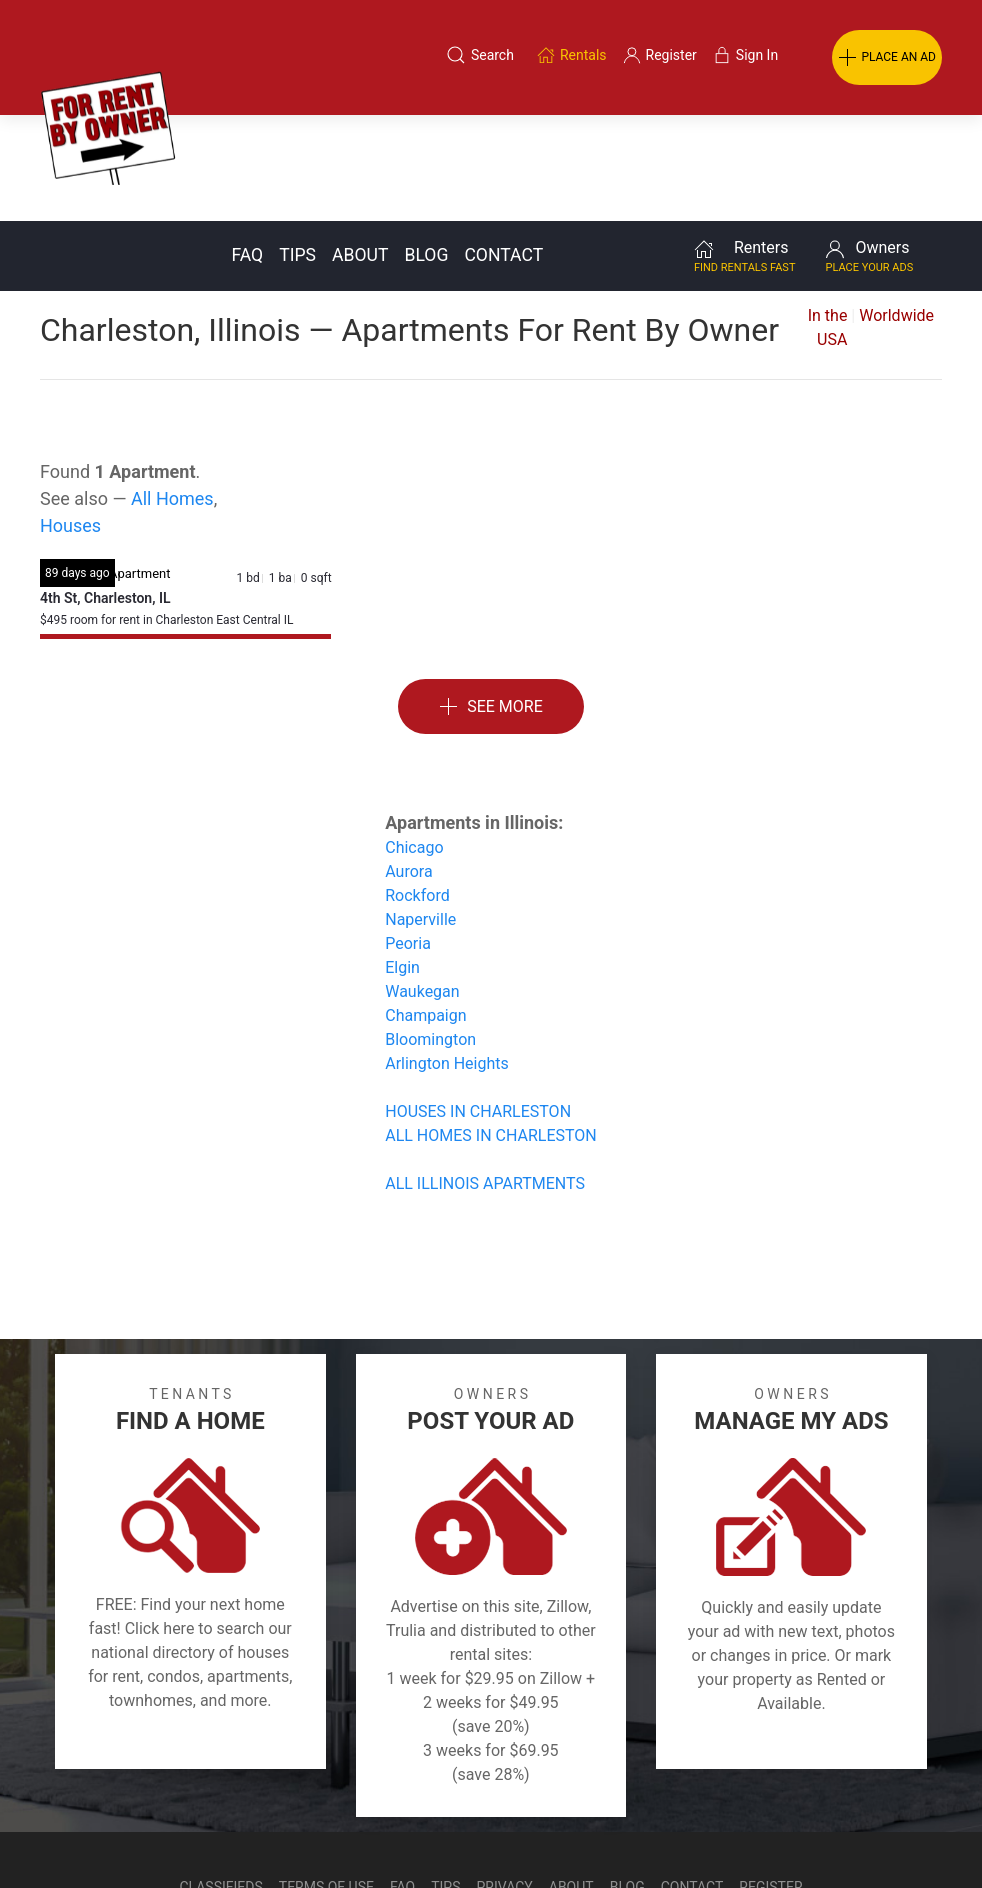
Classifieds (220, 1781)
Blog (426, 149)
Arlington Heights (447, 957)
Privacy (505, 1781)
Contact (503, 149)
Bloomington (430, 933)
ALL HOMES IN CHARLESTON (491, 1029)
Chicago (414, 741)
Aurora (408, 765)
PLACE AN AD (887, 58)
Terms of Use (326, 1781)
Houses (70, 419)
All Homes (172, 392)
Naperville (420, 813)
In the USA (828, 221)
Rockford (417, 789)
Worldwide (896, 209)
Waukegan (422, 885)
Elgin (402, 861)
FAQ (247, 149)
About (360, 149)
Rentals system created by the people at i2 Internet (682, 1831)
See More (491, 601)
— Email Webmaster (905, 1831)
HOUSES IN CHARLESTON (478, 1005)
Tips (297, 149)
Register (770, 1781)
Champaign (425, 909)
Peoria (408, 837)
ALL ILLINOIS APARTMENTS (485, 1077)
